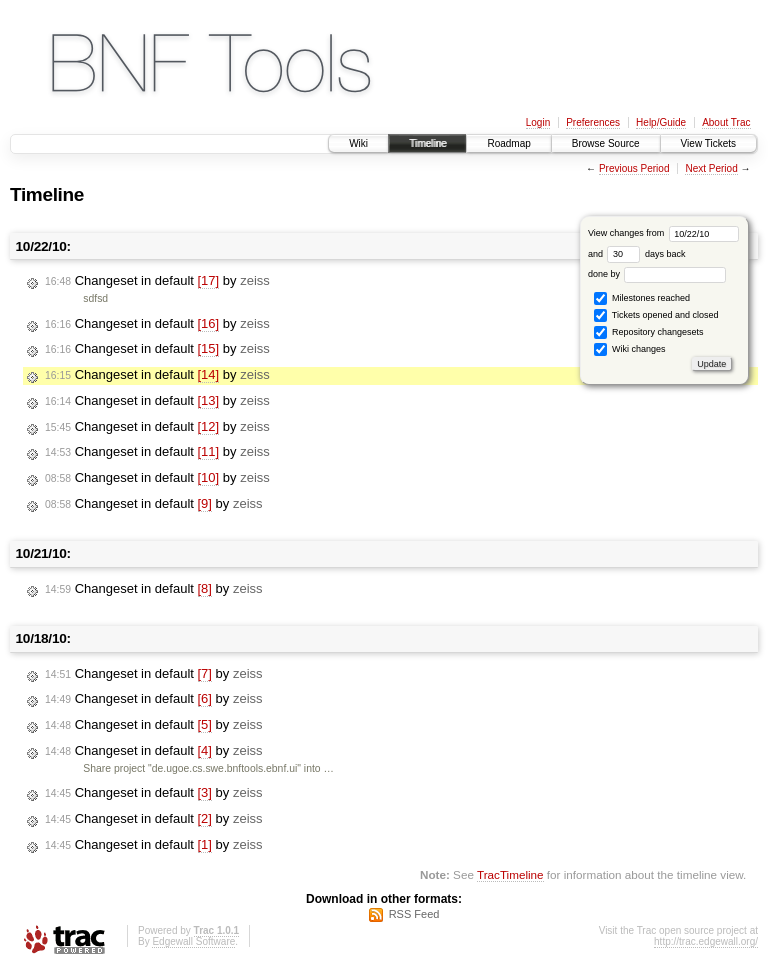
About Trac (726, 122)
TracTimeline (510, 874)
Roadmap (508, 143)
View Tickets (708, 143)
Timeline (427, 143)
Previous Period (634, 168)
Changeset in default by (157, 281)
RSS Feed (414, 914)
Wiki (358, 143)
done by (657, 274)
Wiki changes (629, 349)
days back (646, 254)
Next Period (711, 168)
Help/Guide (661, 122)
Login (538, 122)
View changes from (663, 233)
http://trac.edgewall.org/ (706, 941)
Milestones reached (642, 298)
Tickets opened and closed (656, 315)
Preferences (593, 122)
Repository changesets (648, 332)
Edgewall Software (193, 941)
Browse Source (606, 143)
